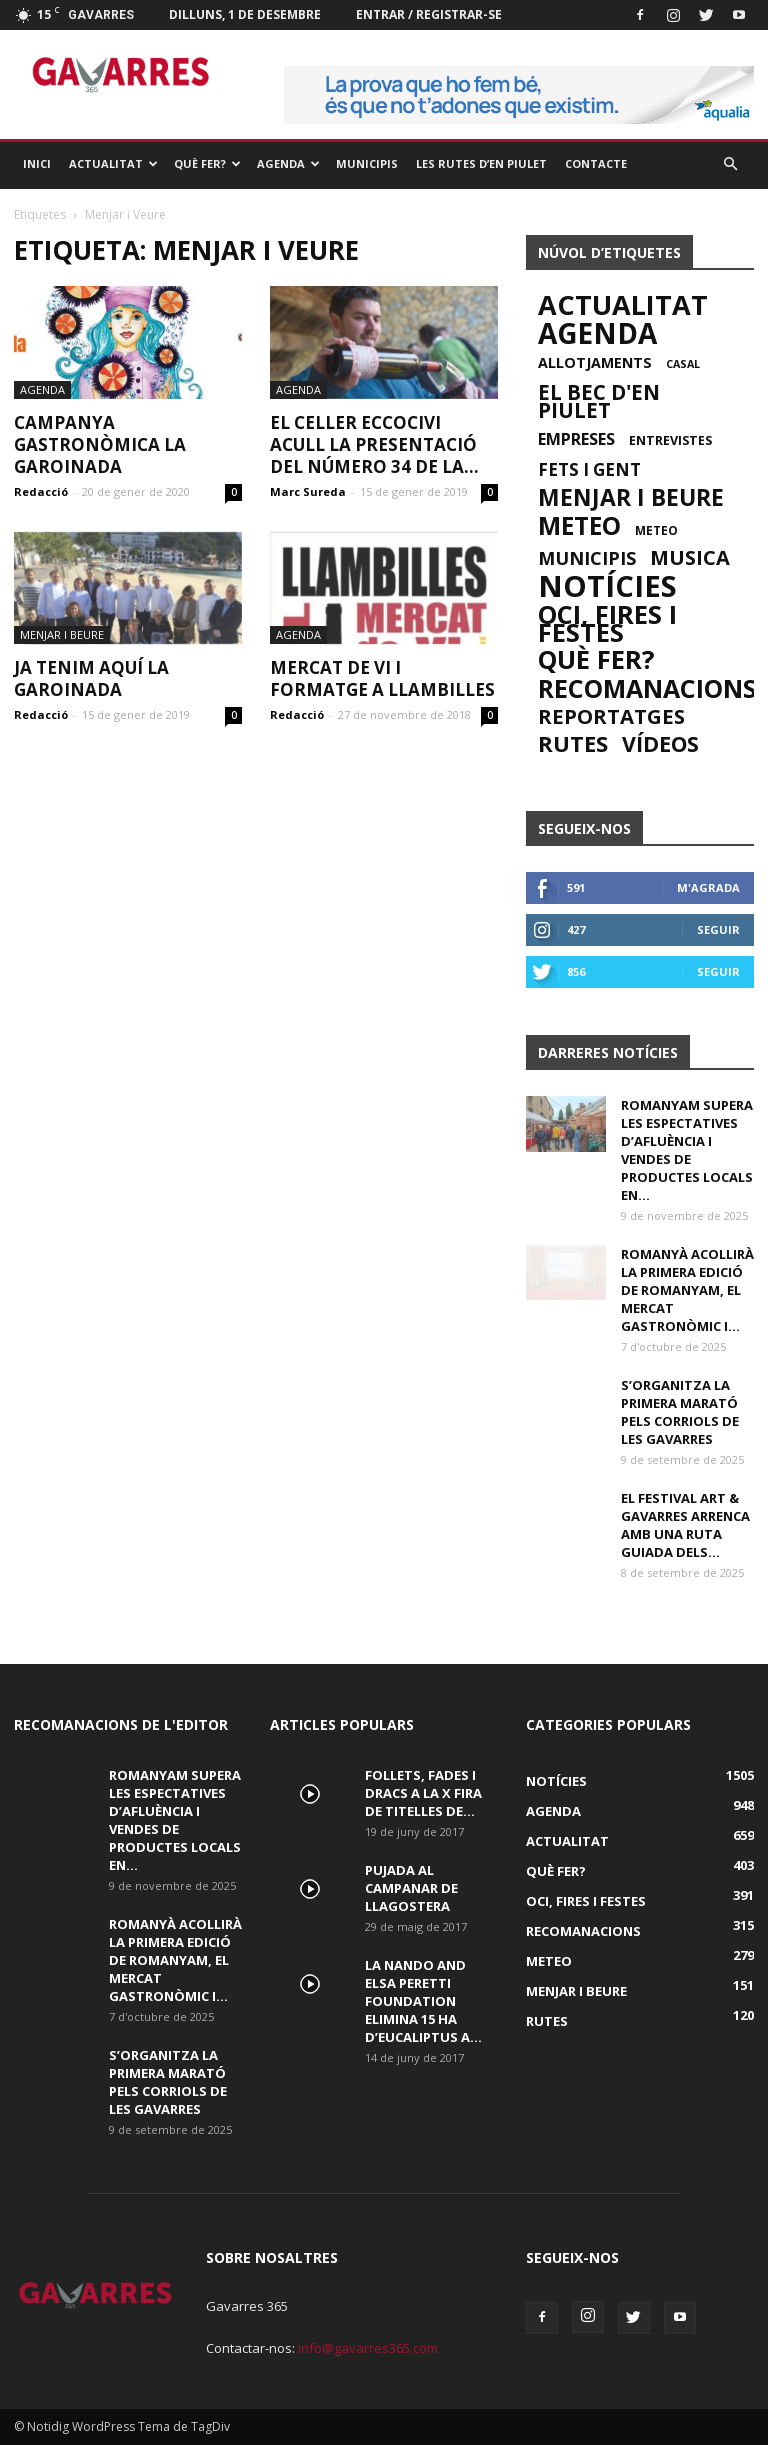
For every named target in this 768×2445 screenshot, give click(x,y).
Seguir (718, 929)
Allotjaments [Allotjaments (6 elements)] (595, 363)
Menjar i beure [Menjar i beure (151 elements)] (631, 498)
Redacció (41, 491)
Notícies (556, 1781)
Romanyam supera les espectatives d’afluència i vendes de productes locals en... (687, 1150)
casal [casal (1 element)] (683, 364)
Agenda (288, 163)
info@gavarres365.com (368, 2348)
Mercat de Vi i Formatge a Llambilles (382, 678)
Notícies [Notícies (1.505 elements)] (607, 586)
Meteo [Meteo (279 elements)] (579, 526)
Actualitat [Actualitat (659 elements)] (623, 305)
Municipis (367, 163)
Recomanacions (583, 1931)
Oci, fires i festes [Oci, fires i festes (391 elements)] (607, 623)
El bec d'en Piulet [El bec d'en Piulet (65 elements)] (599, 401)
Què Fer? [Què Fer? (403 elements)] (596, 660)
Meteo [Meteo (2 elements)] (656, 530)
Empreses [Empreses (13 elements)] (576, 439)
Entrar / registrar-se (429, 14)
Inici (37, 163)
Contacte (596, 163)
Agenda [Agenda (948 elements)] (597, 333)
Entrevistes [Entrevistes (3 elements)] (670, 440)
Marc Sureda (308, 491)
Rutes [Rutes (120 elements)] (573, 744)
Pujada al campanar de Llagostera (411, 1888)
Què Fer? (207, 163)
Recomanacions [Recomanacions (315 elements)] (647, 688)
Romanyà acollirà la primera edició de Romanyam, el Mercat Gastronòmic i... (687, 1290)
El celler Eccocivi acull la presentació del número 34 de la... (374, 444)
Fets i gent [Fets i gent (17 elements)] (589, 470)
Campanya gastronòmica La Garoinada (100, 444)
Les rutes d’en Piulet (481, 163)
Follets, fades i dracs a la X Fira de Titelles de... (423, 1793)
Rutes (547, 2021)
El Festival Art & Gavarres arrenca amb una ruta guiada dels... (685, 1525)
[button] (730, 164)
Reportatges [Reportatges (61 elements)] (611, 716)
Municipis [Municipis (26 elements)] (587, 558)
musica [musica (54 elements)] (690, 558)
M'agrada (708, 887)
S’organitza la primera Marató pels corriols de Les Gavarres (680, 1412)
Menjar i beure (62, 634)
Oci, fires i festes (586, 1901)
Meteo (549, 1961)
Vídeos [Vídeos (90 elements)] (660, 744)
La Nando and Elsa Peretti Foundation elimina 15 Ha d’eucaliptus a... (423, 2001)
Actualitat (113, 163)
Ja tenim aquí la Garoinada (91, 678)
